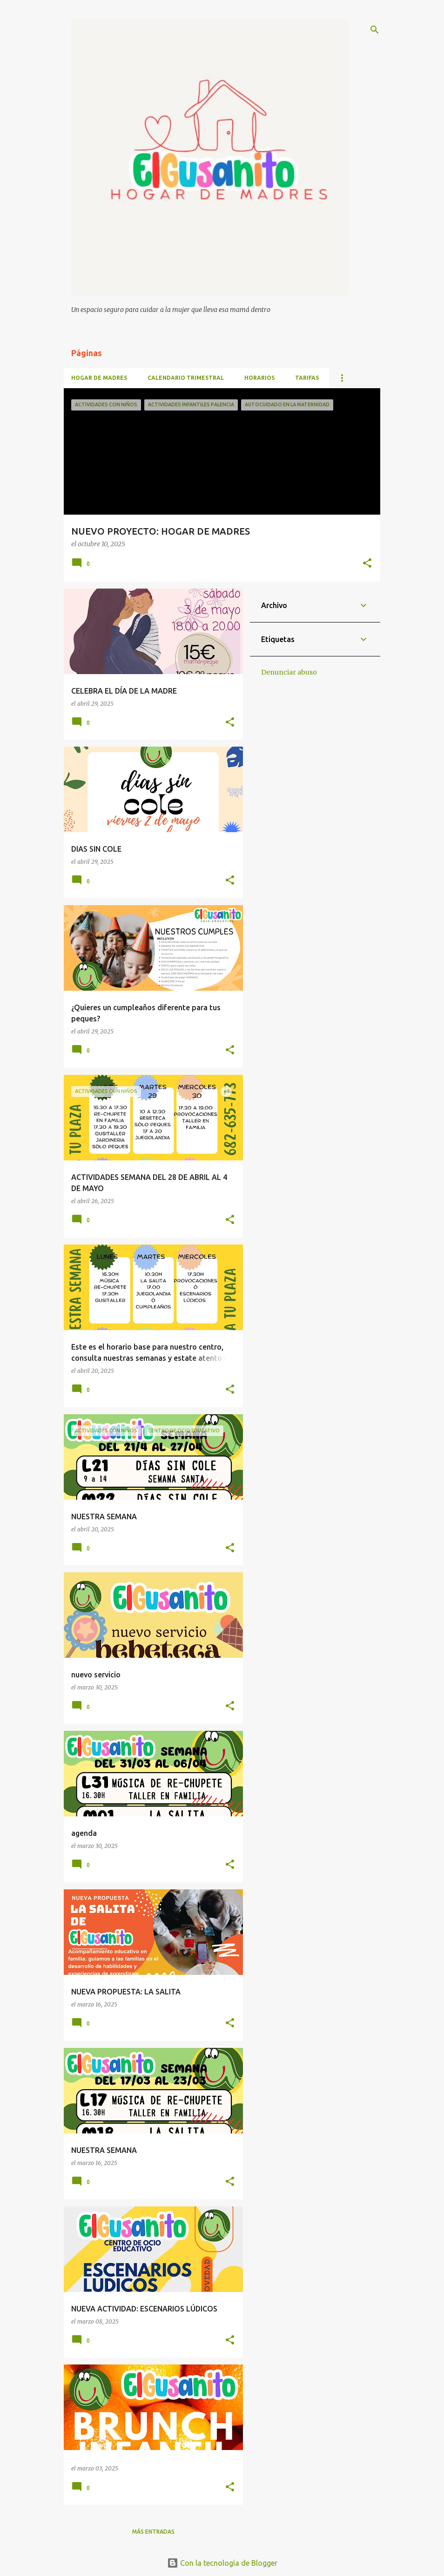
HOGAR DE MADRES (99, 378)
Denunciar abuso (289, 672)
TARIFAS (307, 378)
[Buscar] (374, 30)
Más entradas (153, 2532)
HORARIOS (259, 378)
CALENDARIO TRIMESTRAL (186, 378)
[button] (367, 563)
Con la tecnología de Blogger (222, 2563)
